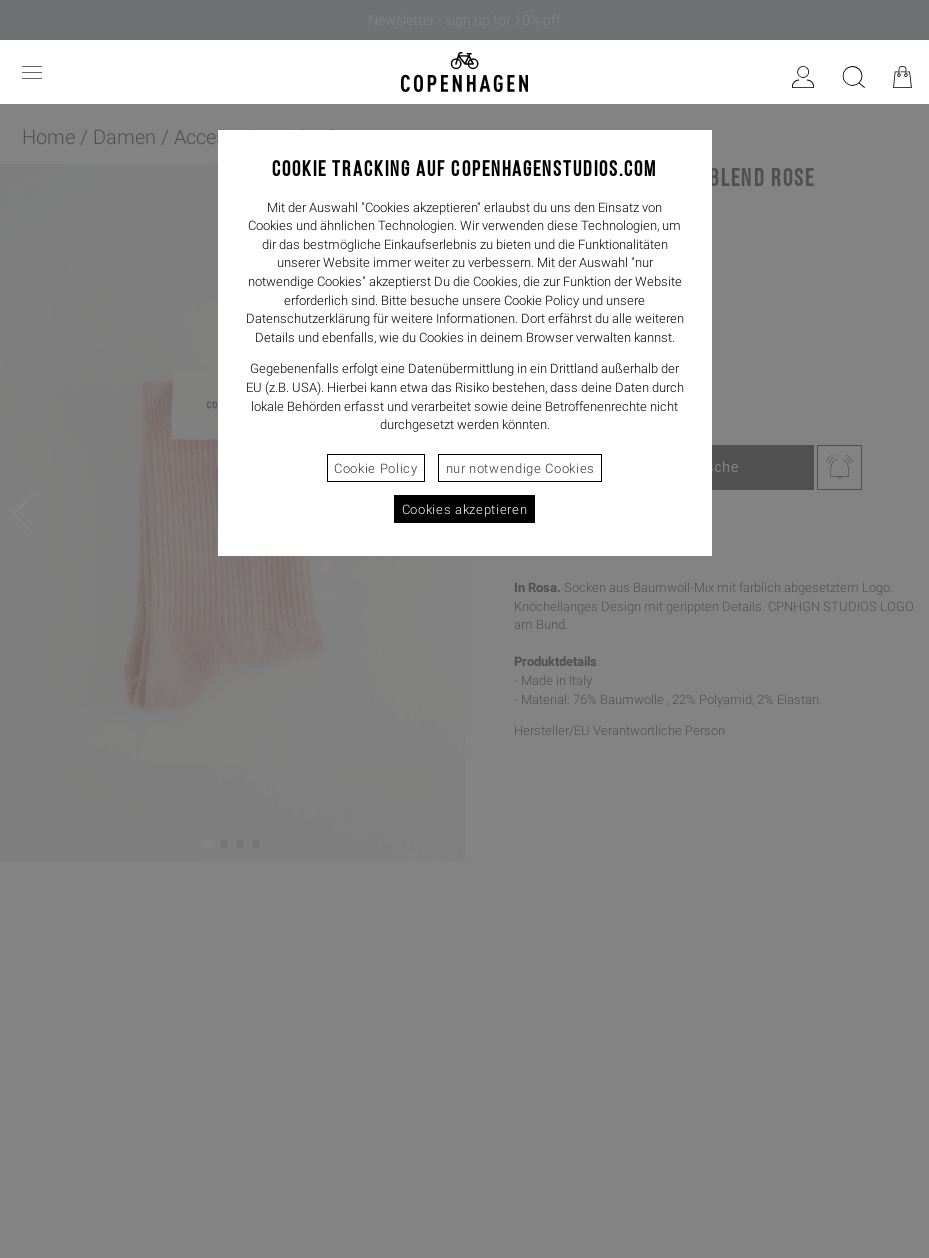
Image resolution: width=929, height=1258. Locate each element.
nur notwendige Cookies (520, 468)
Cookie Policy (375, 468)
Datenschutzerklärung (308, 318)
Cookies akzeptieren (464, 509)
